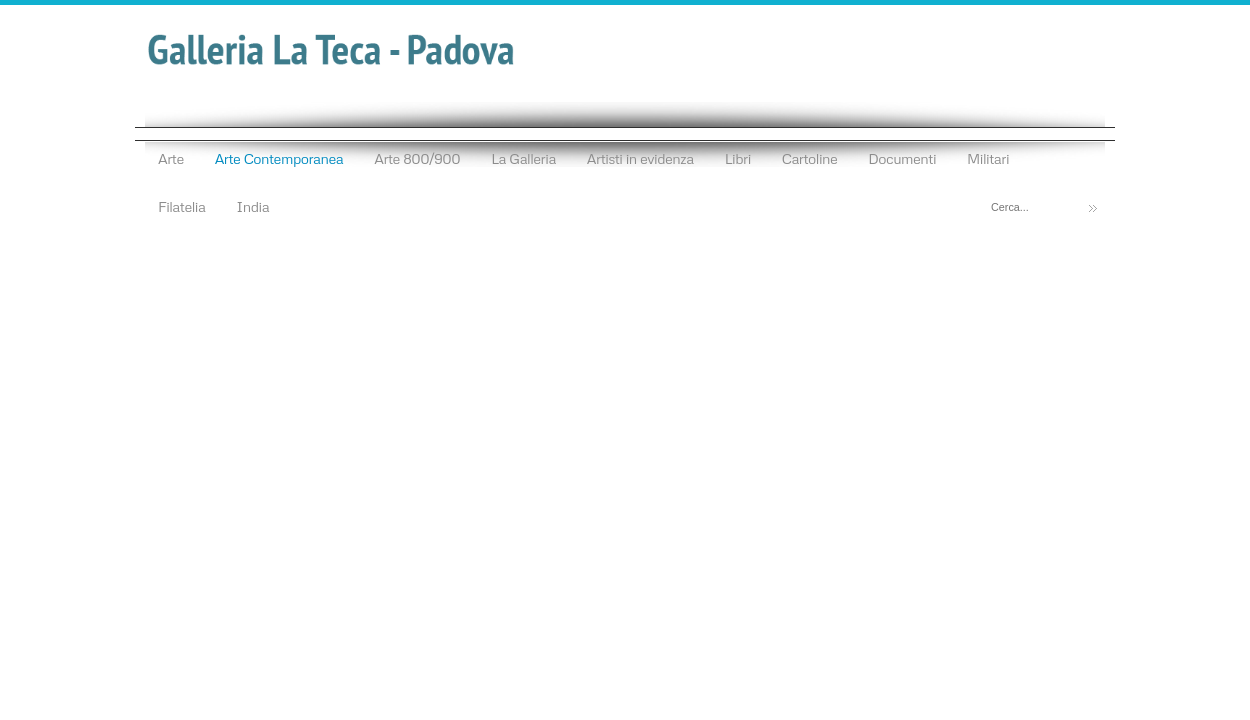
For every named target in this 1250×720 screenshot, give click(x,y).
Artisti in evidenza (640, 158)
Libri (738, 158)
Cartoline (810, 158)
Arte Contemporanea (279, 158)
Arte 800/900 (417, 158)
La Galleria (523, 158)
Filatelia (181, 206)
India (252, 206)
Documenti (902, 158)
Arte (171, 158)
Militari (988, 158)
